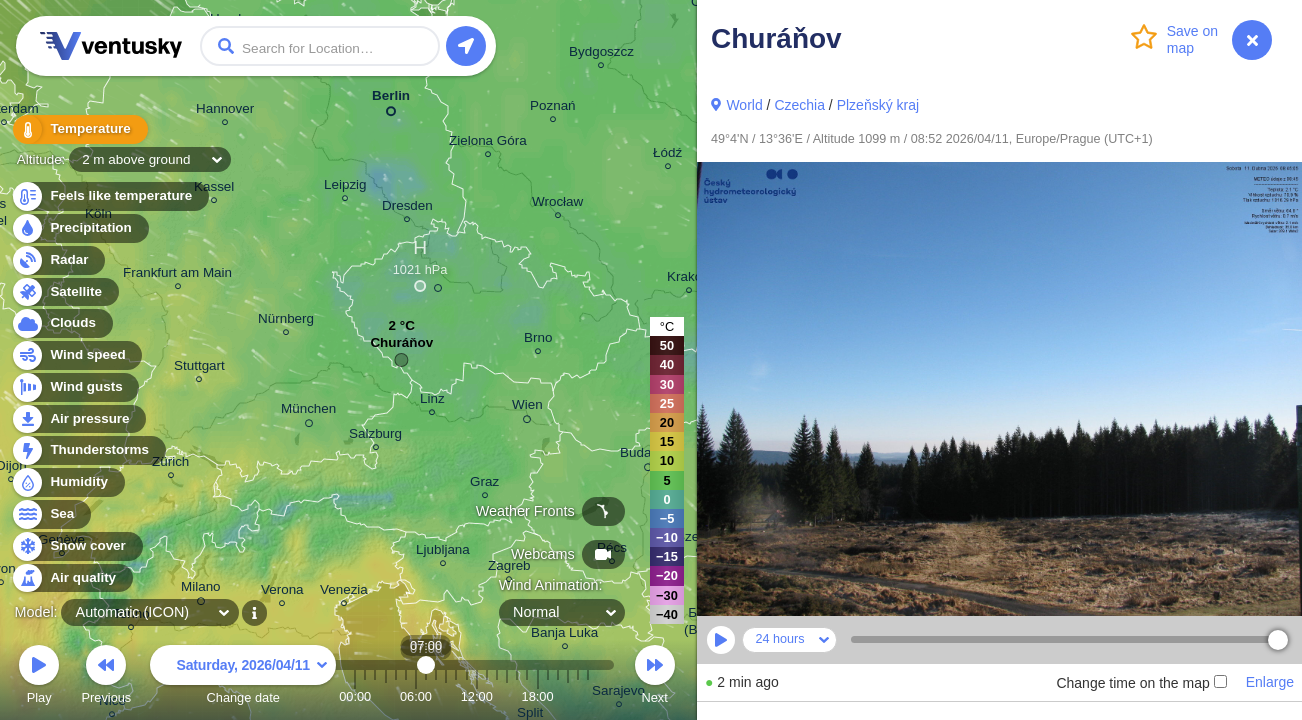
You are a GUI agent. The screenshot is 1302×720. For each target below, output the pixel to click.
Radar (58, 260)
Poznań (553, 108)
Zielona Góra (488, 143)
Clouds (61, 323)
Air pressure (78, 419)
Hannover (225, 111)
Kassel (214, 189)
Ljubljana (443, 552)
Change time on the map (1141, 683)
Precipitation (79, 228)
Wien (527, 408)
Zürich (170, 464)
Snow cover (76, 546)
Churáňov (401, 347)
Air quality (71, 578)
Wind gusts (75, 387)
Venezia (344, 592)
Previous (106, 677)
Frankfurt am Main (177, 275)
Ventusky (108, 46)
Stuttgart (199, 368)
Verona (282, 592)
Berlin (391, 99)
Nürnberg (286, 321)
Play (39, 677)
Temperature (79, 129)
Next (655, 677)
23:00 (588, 696)
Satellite (64, 292)
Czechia (799, 105)
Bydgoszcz (601, 54)
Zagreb (509, 568)
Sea (50, 514)
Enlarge (1270, 682)
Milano (201, 590)
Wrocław (557, 204)
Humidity (67, 482)
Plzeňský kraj (878, 105)
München (308, 412)
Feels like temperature (109, 196)
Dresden (407, 208)
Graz (484, 484)
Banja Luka (564, 635)
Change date (243, 677)
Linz (432, 401)
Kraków (689, 279)
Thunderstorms (88, 450)
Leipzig (345, 187)
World (744, 105)
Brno (538, 340)
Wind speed (76, 355)
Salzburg (375, 436)
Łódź (667, 155)
